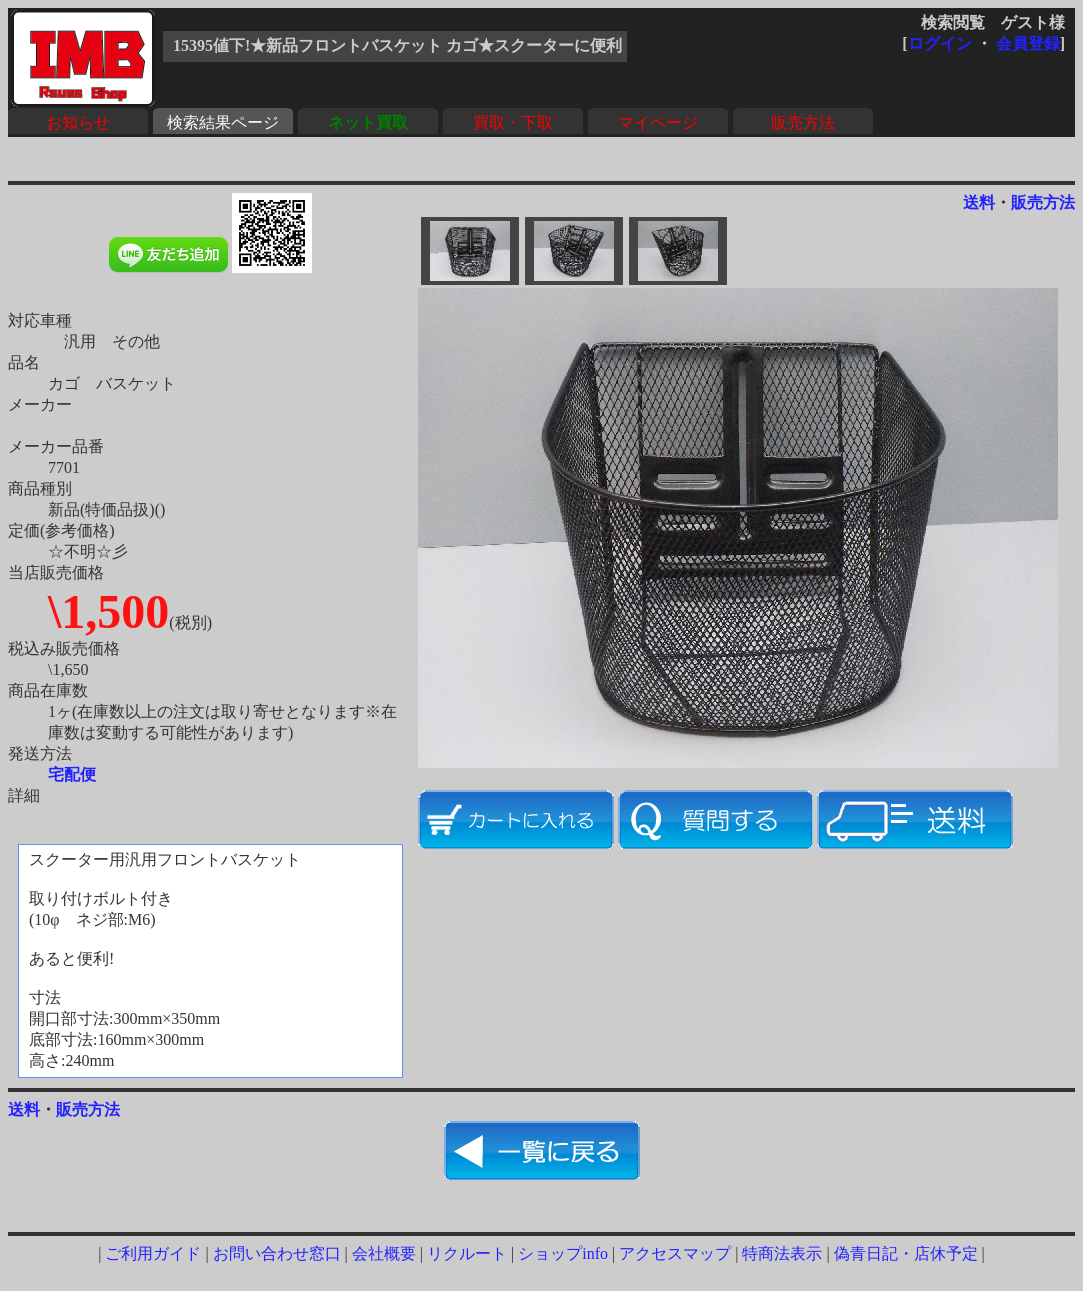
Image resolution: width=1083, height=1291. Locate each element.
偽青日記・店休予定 (906, 1253)
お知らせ (78, 122)
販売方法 (803, 122)
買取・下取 (513, 122)
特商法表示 (782, 1253)
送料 (979, 202)
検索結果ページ (223, 122)
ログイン (940, 43)
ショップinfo (563, 1253)
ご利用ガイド (153, 1253)
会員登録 (1028, 43)
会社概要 (384, 1253)
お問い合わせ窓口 (277, 1253)
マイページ (658, 122)
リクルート (467, 1253)
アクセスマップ (675, 1253)
